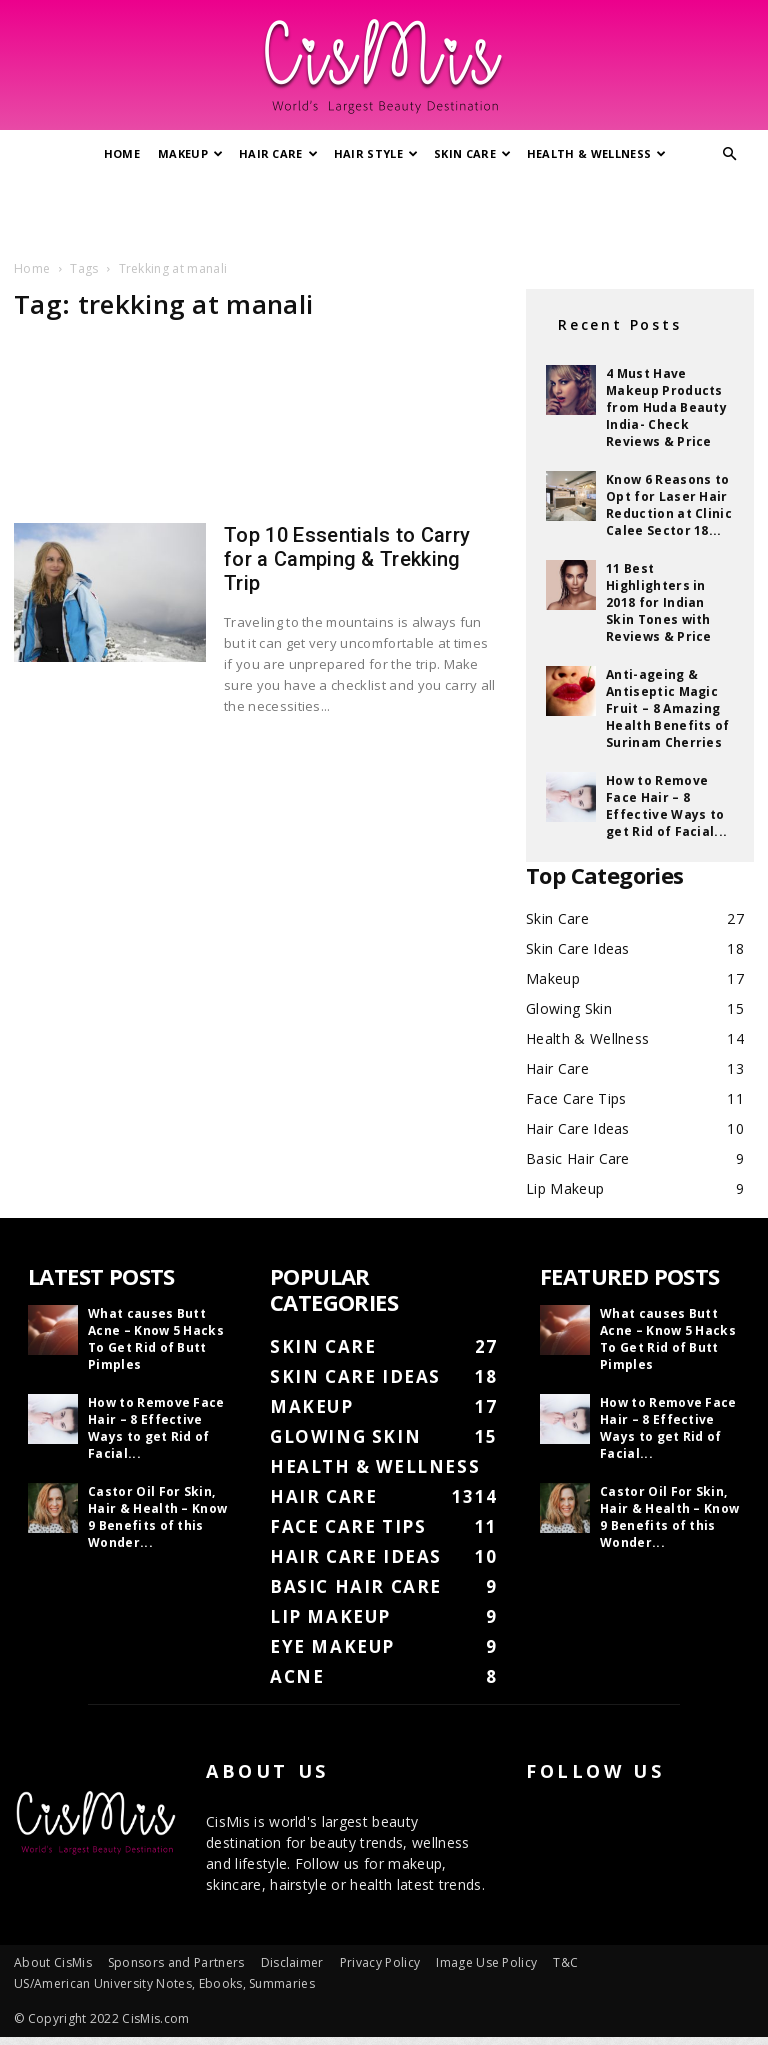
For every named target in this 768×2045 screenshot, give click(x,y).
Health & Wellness (597, 153)
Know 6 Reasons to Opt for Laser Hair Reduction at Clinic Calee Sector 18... (669, 505)
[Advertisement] (384, 213)
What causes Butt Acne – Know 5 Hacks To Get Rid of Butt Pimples (156, 1339)
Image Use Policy (486, 1962)
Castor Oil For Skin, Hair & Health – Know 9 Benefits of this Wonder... (157, 1517)
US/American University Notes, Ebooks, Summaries (164, 1983)
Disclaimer (292, 1962)
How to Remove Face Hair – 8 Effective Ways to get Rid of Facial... (666, 806)
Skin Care (472, 153)
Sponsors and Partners (176, 1962)
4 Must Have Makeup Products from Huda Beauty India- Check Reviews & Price (666, 407)
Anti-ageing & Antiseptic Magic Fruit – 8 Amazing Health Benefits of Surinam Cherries (668, 708)
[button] (730, 154)
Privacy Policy (380, 1962)
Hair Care (278, 153)
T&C (565, 1962)
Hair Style (376, 153)
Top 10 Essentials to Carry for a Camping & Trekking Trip (347, 559)
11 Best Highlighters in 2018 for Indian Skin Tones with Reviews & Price (659, 602)
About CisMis (53, 1962)
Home (122, 153)
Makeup (190, 153)
